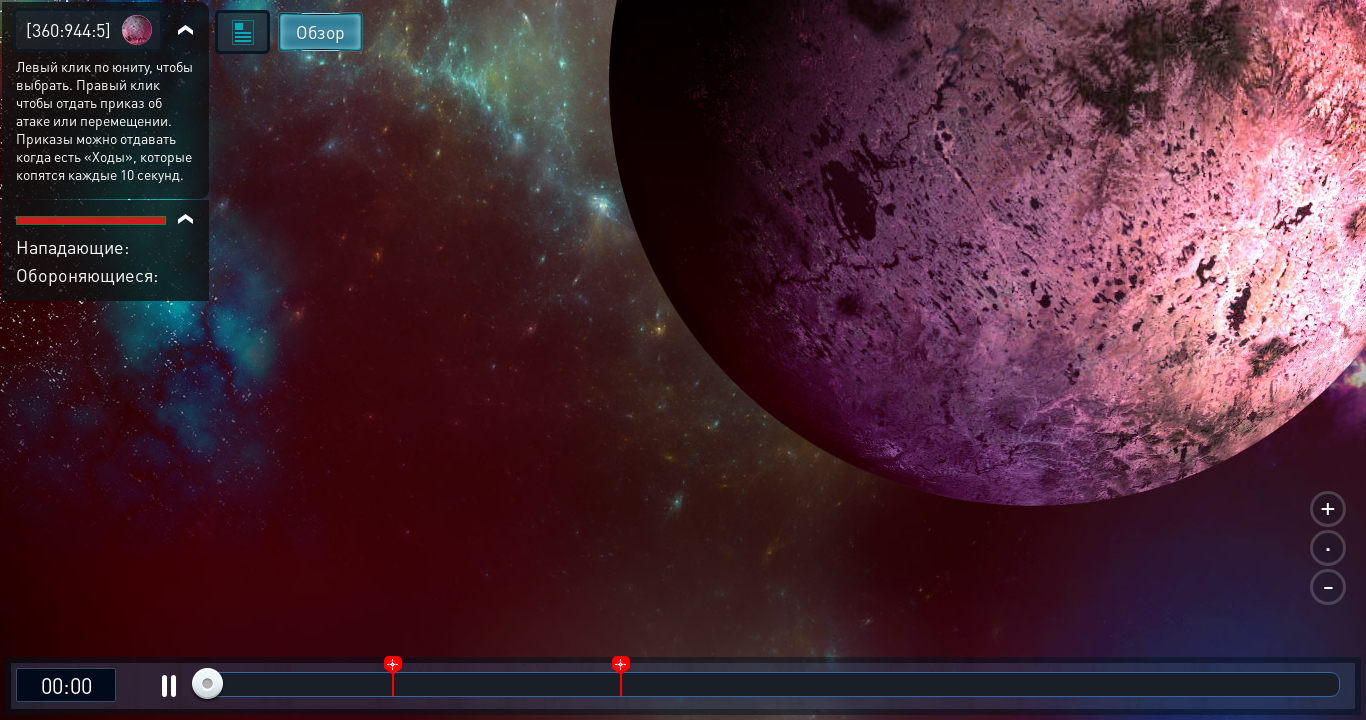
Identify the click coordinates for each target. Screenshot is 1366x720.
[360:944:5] (68, 29)
